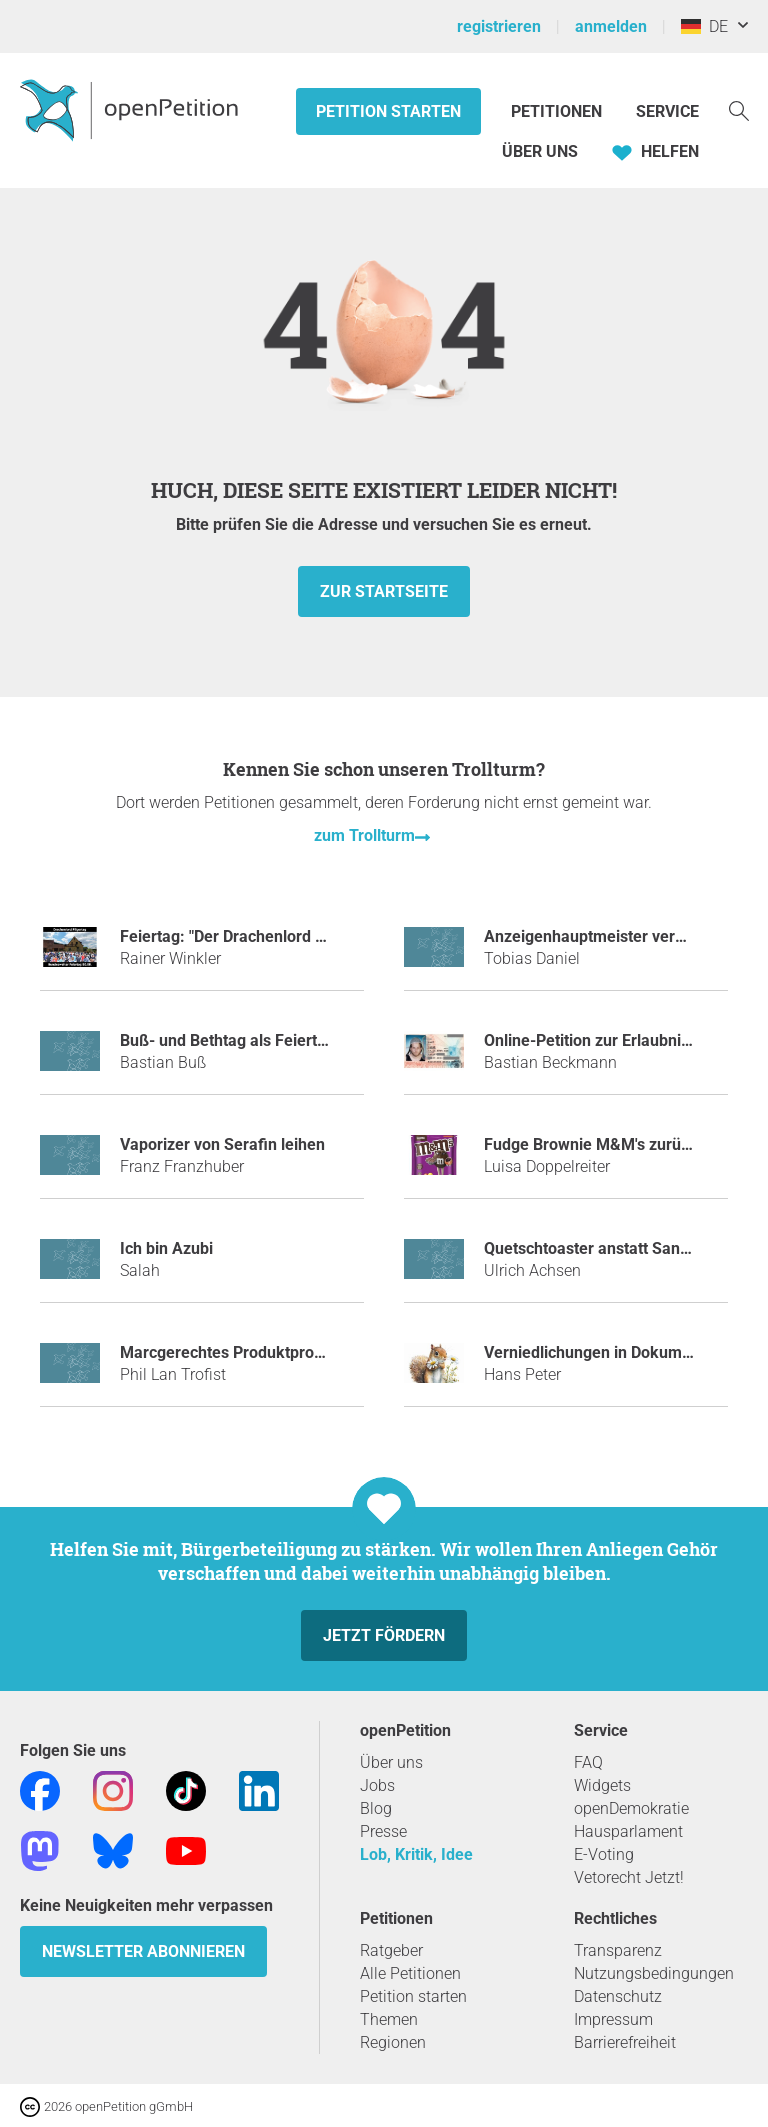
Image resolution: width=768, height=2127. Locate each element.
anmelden (611, 26)
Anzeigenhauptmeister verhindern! (609, 936)
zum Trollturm (364, 835)
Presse (383, 1831)
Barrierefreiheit (625, 2042)
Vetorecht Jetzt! (629, 1877)
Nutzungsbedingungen (654, 1973)
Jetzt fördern (384, 1635)
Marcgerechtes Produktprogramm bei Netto (277, 1352)
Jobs (377, 1785)
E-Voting (604, 1854)
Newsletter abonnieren (143, 1951)
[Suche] (739, 109)
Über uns (391, 1762)
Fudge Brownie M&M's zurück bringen (620, 1144)
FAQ (588, 1762)
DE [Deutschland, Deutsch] (704, 26)
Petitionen (558, 111)
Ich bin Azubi (166, 1248)
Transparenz (618, 1950)
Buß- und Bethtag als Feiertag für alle (255, 1040)
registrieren (499, 26)
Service (667, 111)
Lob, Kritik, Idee (416, 1854)
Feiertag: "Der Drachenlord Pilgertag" (252, 936)
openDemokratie (631, 1808)
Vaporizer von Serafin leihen (222, 1144)
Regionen (393, 2042)
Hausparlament (628, 1831)
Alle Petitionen (410, 1973)
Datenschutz (618, 1996)
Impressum (613, 2019)
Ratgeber (391, 1950)
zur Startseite (384, 591)
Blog (376, 1808)
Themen (389, 2019)
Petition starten (388, 111)
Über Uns (540, 151)
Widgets (602, 1785)
